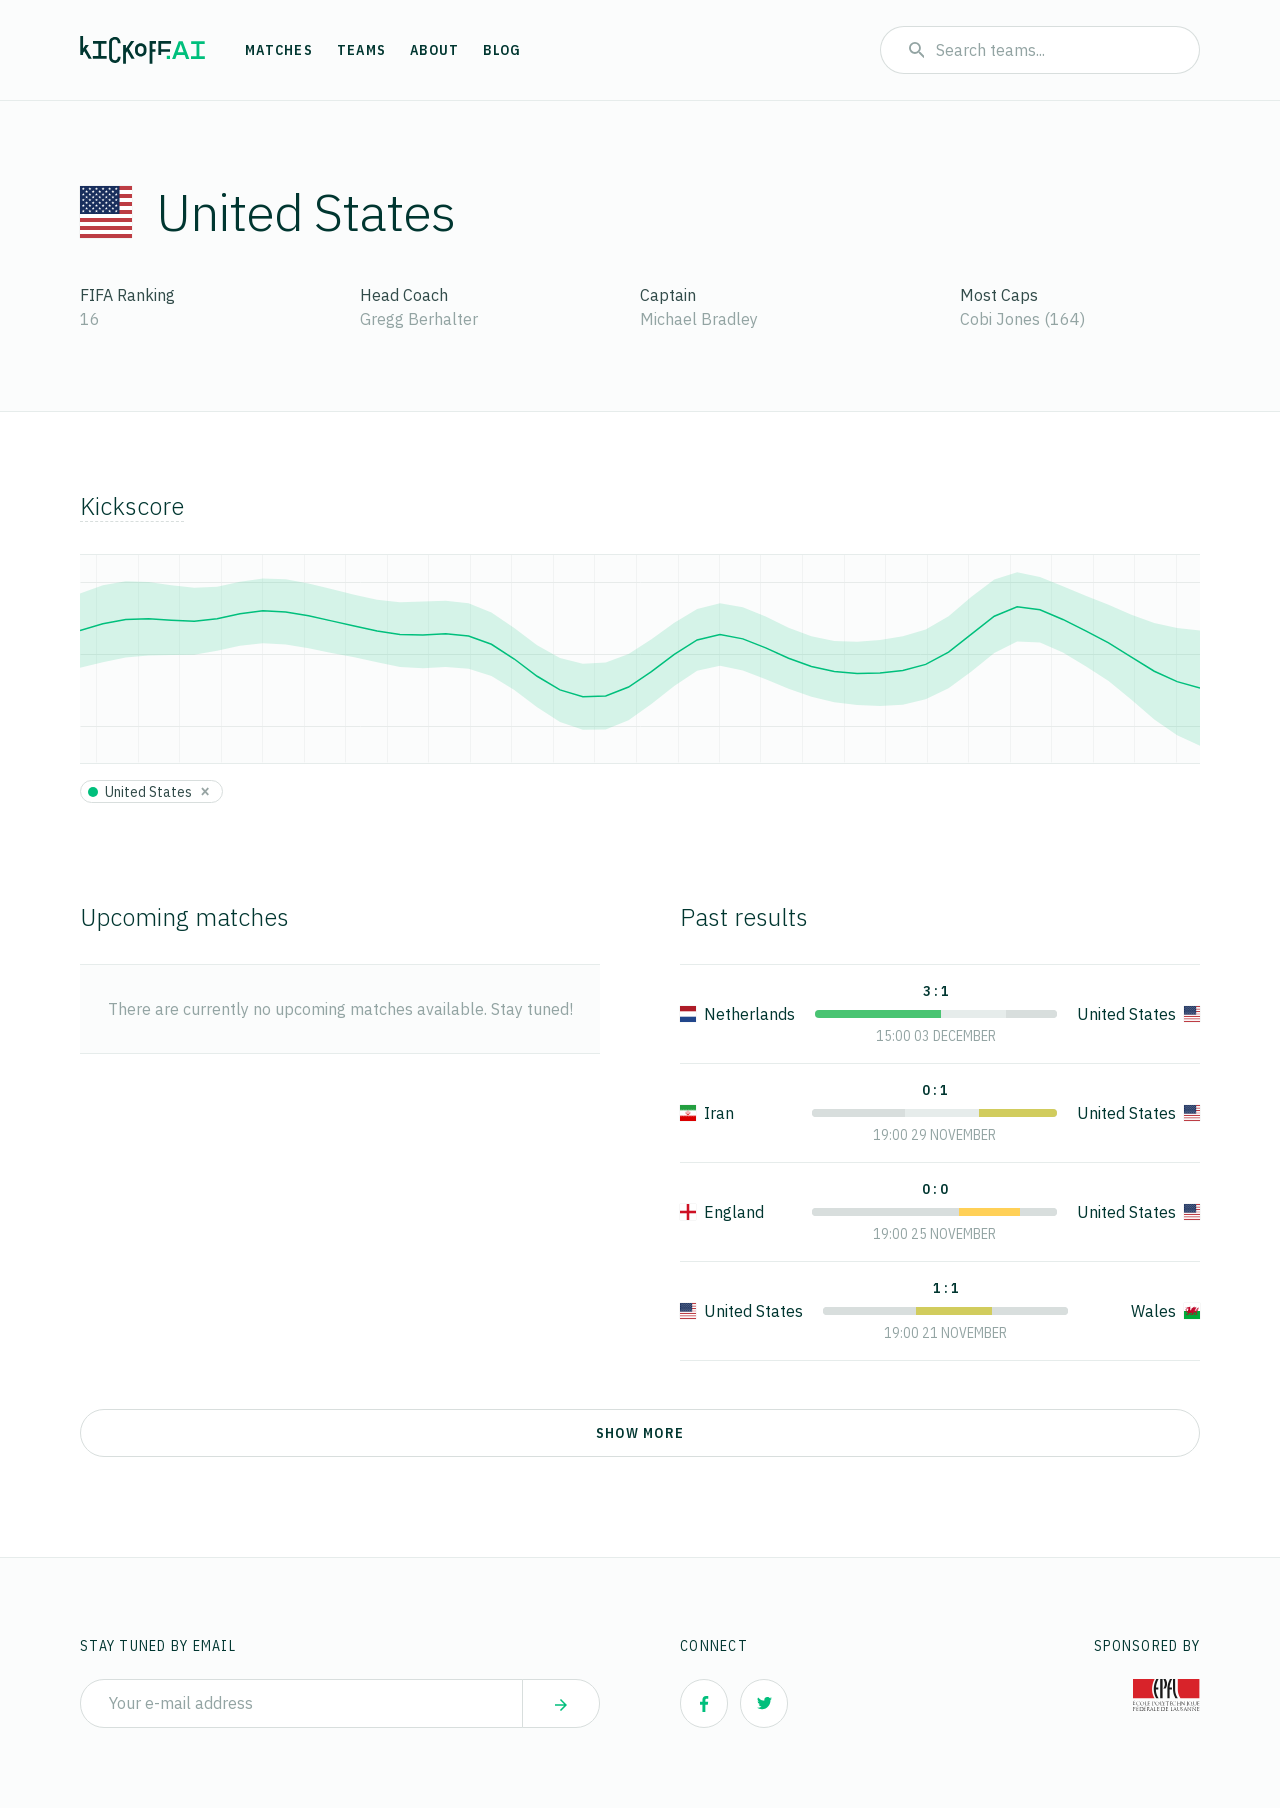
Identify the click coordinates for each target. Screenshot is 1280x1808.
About (434, 50)
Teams (361, 50)
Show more (640, 1433)
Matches (279, 50)
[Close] (205, 791)
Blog (502, 50)
